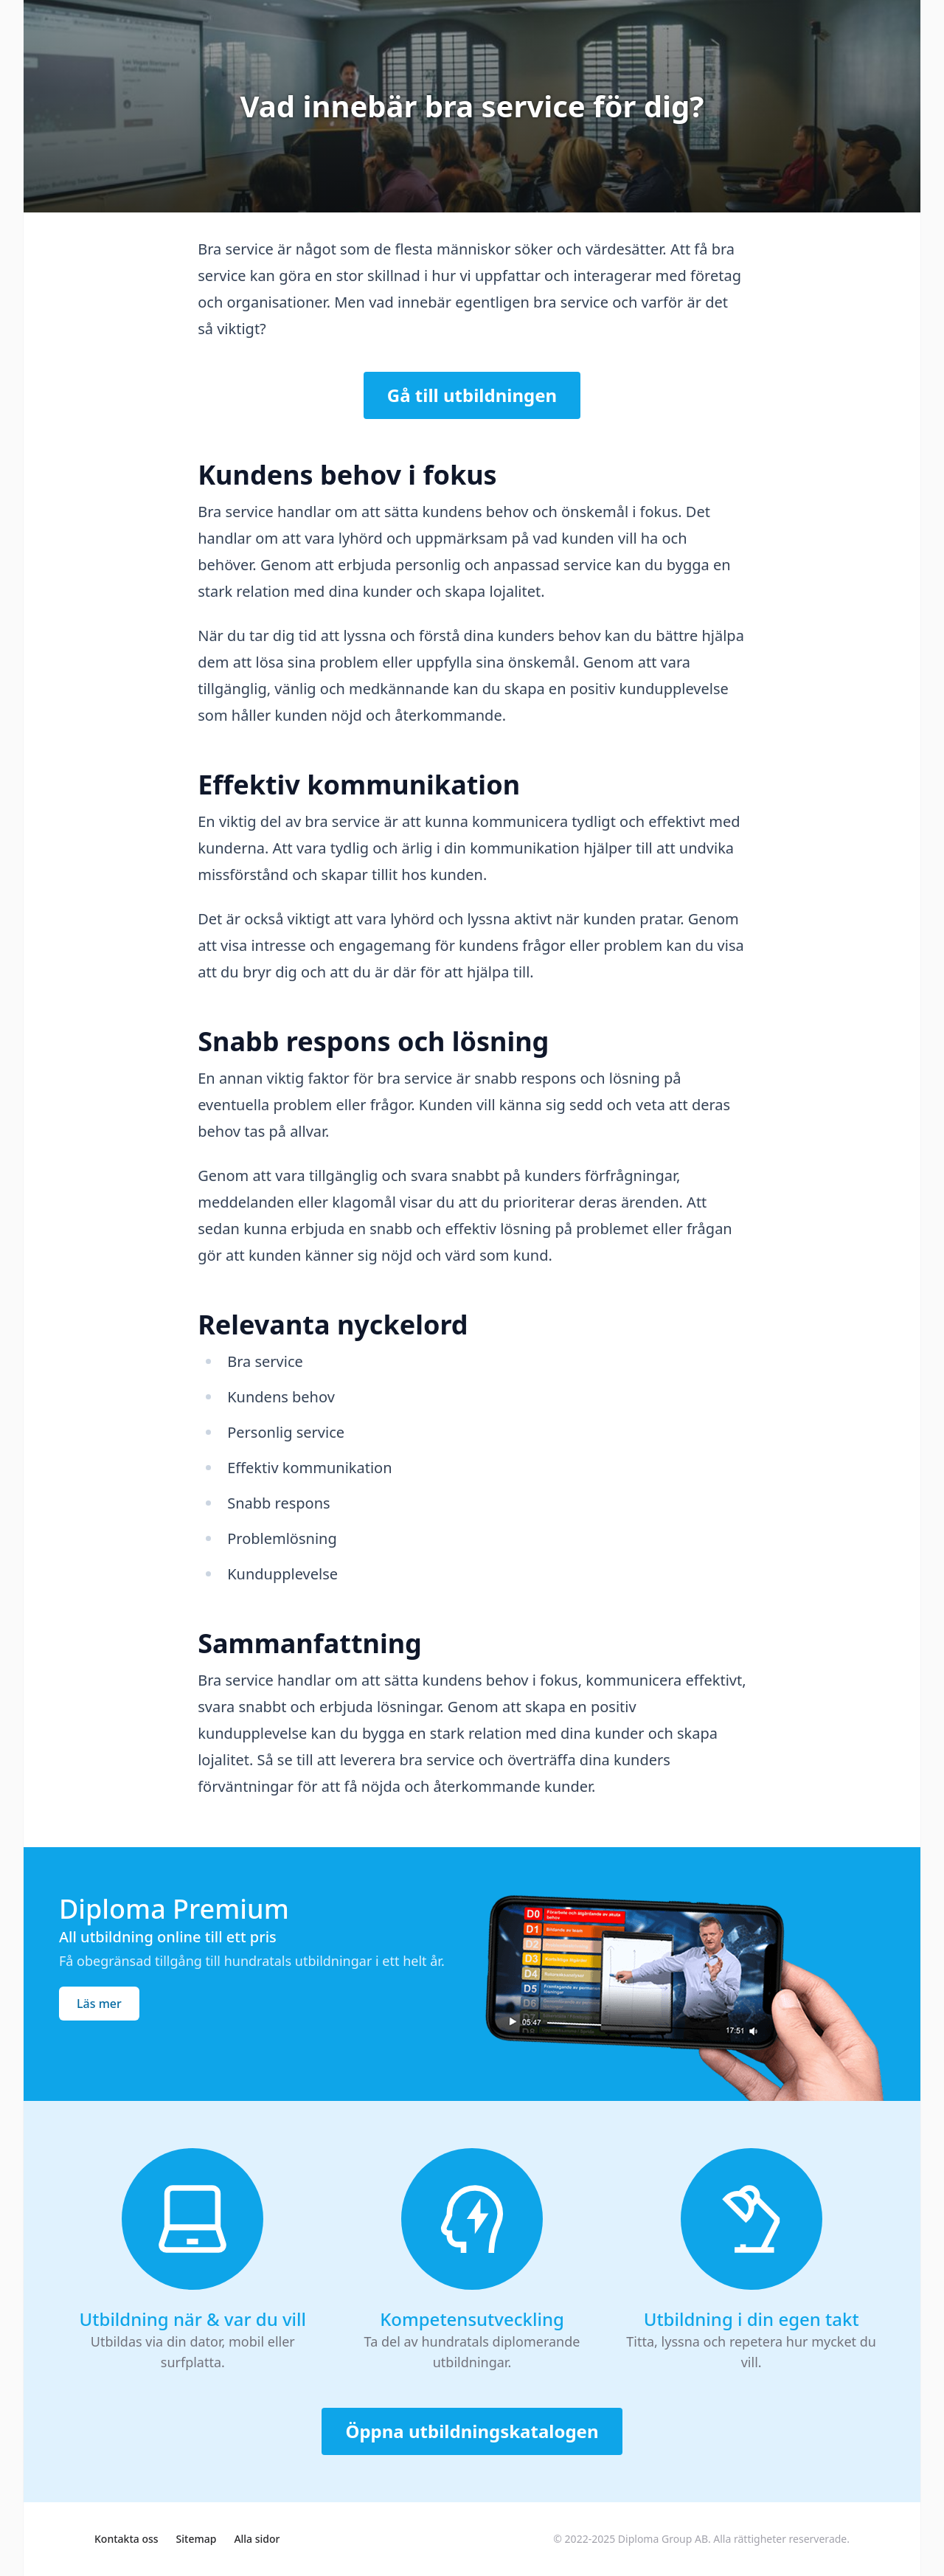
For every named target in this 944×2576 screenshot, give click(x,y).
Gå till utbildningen (472, 395)
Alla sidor (257, 2539)
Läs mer (99, 2003)
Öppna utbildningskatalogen (471, 2431)
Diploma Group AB (663, 2539)
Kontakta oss (126, 2539)
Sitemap (196, 2539)
